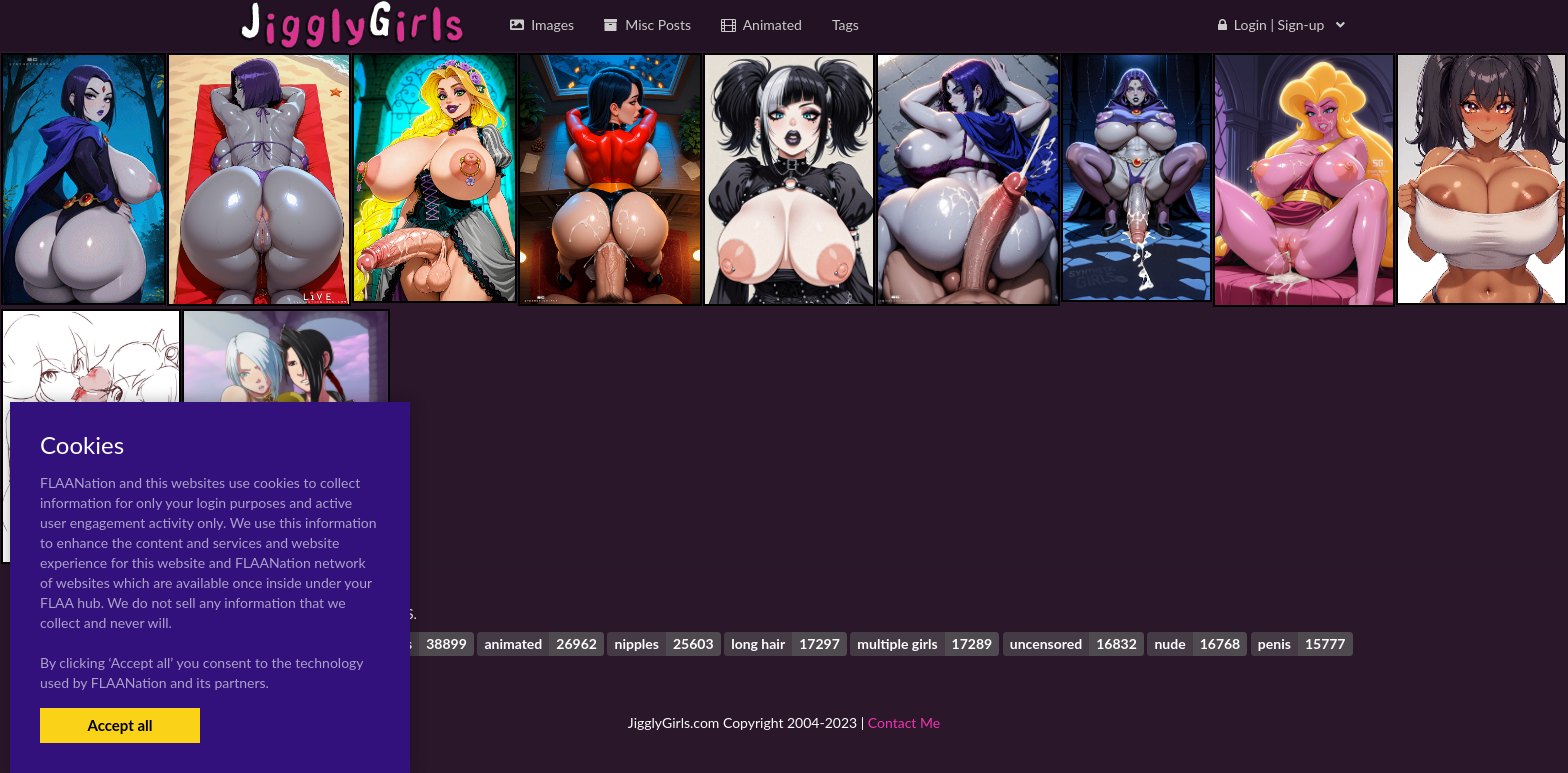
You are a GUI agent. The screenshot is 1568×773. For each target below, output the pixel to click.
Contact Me (904, 722)
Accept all (119, 725)
